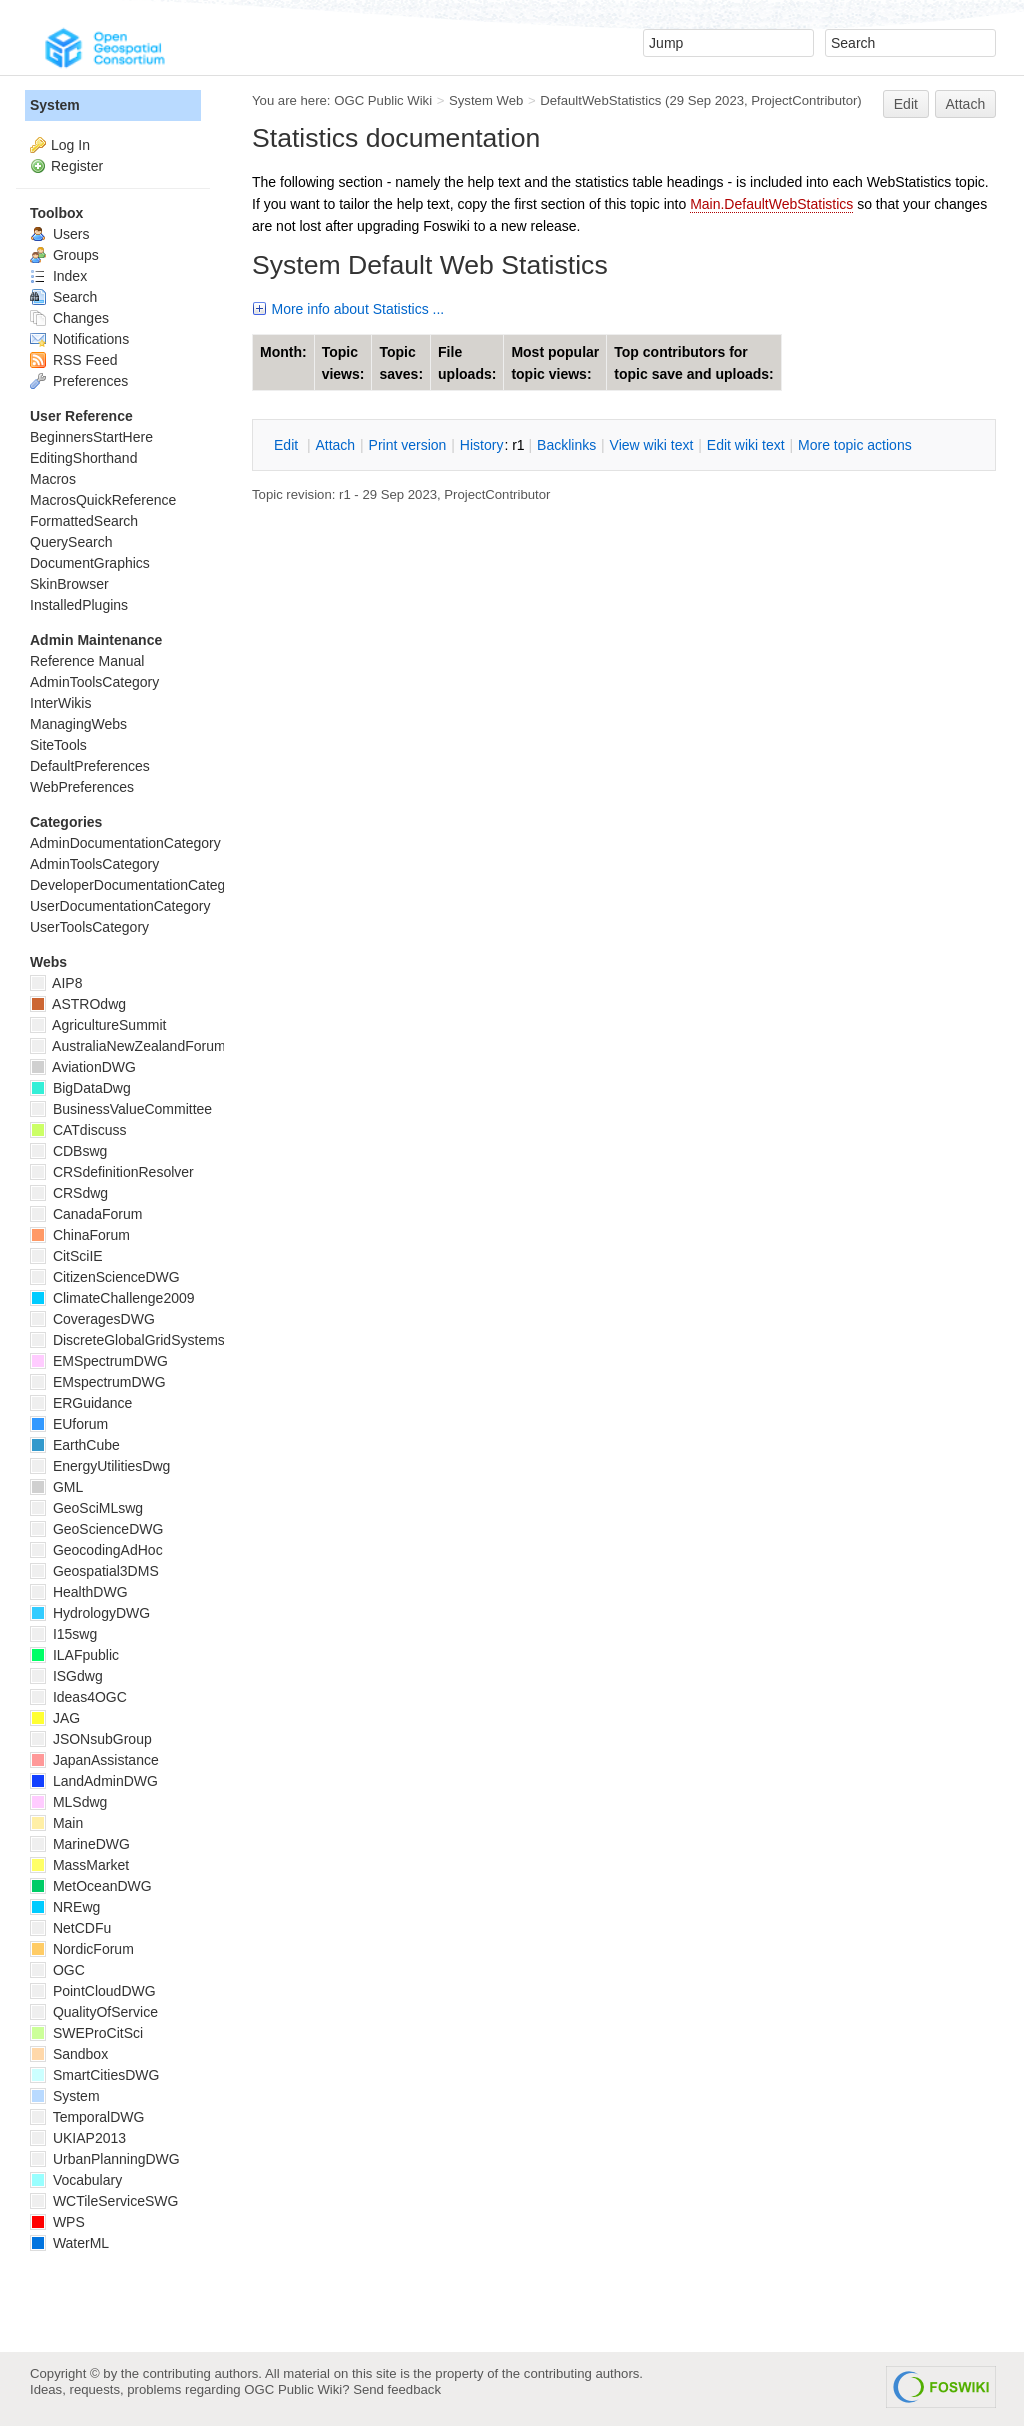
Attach (966, 104)
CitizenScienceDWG (105, 1277)
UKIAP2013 (78, 2138)
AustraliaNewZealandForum (128, 1046)
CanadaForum (86, 1214)
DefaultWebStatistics (600, 100)
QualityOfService (94, 2012)
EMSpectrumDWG (99, 1361)
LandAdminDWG (94, 1781)
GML (56, 1487)
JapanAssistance (94, 1760)
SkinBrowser (69, 584)
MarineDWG (80, 1844)
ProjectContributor (804, 100)
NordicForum (82, 1949)
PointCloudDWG (93, 1991)
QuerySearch (71, 542)
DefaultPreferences (90, 766)
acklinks (566, 445)
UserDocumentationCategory (120, 906)
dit (288, 445)
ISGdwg (66, 1676)
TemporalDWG (87, 2117)
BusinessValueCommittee (121, 1109)
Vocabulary (76, 2180)
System (55, 105)
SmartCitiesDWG (94, 2075)
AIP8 (56, 983)
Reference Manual (87, 661)
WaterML (69, 2243)
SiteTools (58, 745)
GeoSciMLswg (86, 1508)
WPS (57, 2222)
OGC (57, 1970)
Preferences (79, 381)
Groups (64, 255)
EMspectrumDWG (98, 1382)
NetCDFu (70, 1928)
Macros (53, 479)
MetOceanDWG (91, 1886)
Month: (283, 352)
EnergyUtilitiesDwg (100, 1466)
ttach (335, 445)
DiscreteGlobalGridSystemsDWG (144, 1340)
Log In (70, 145)
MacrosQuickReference (103, 500)
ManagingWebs (78, 724)
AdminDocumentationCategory (125, 843)
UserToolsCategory (89, 927)
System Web (486, 100)
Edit (906, 104)
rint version (408, 445)
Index (58, 276)
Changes (69, 318)
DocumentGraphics (90, 563)
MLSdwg (68, 1802)
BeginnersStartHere (91, 437)
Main (56, 1823)
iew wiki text (652, 445)
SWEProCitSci (86, 2033)
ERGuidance (81, 1403)
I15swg (63, 1634)
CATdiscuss (78, 1130)
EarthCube (75, 1445)
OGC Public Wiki (383, 100)
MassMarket (79, 1865)
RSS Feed (73, 360)
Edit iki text (746, 445)
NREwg (65, 1907)
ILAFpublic (74, 1655)
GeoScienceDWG (96, 1529)
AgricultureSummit (98, 1025)
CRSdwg (69, 1193)
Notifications (79, 339)
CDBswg (68, 1151)
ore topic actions (855, 445)
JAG (55, 1718)
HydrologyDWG (90, 1613)
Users (59, 234)
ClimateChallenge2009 (112, 1298)
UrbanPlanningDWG (105, 2159)
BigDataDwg (80, 1088)
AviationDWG (83, 1067)
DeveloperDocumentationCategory (137, 885)
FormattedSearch (84, 521)
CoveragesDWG (92, 1319)
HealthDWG (79, 1592)
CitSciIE (66, 1256)
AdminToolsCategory (94, 682)
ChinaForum (80, 1235)
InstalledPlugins (79, 605)
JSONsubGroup (91, 1739)
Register (77, 166)
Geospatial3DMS (94, 1571)
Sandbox (69, 2054)
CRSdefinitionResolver (112, 1172)
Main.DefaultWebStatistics (771, 204)
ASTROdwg (78, 1004)
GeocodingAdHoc (96, 1550)
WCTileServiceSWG (104, 2201)
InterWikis (60, 703)
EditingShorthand (83, 458)
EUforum (69, 1424)
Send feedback (397, 2389)
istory (482, 445)
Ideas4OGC (78, 1697)
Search (63, 297)
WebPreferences (82, 787)
